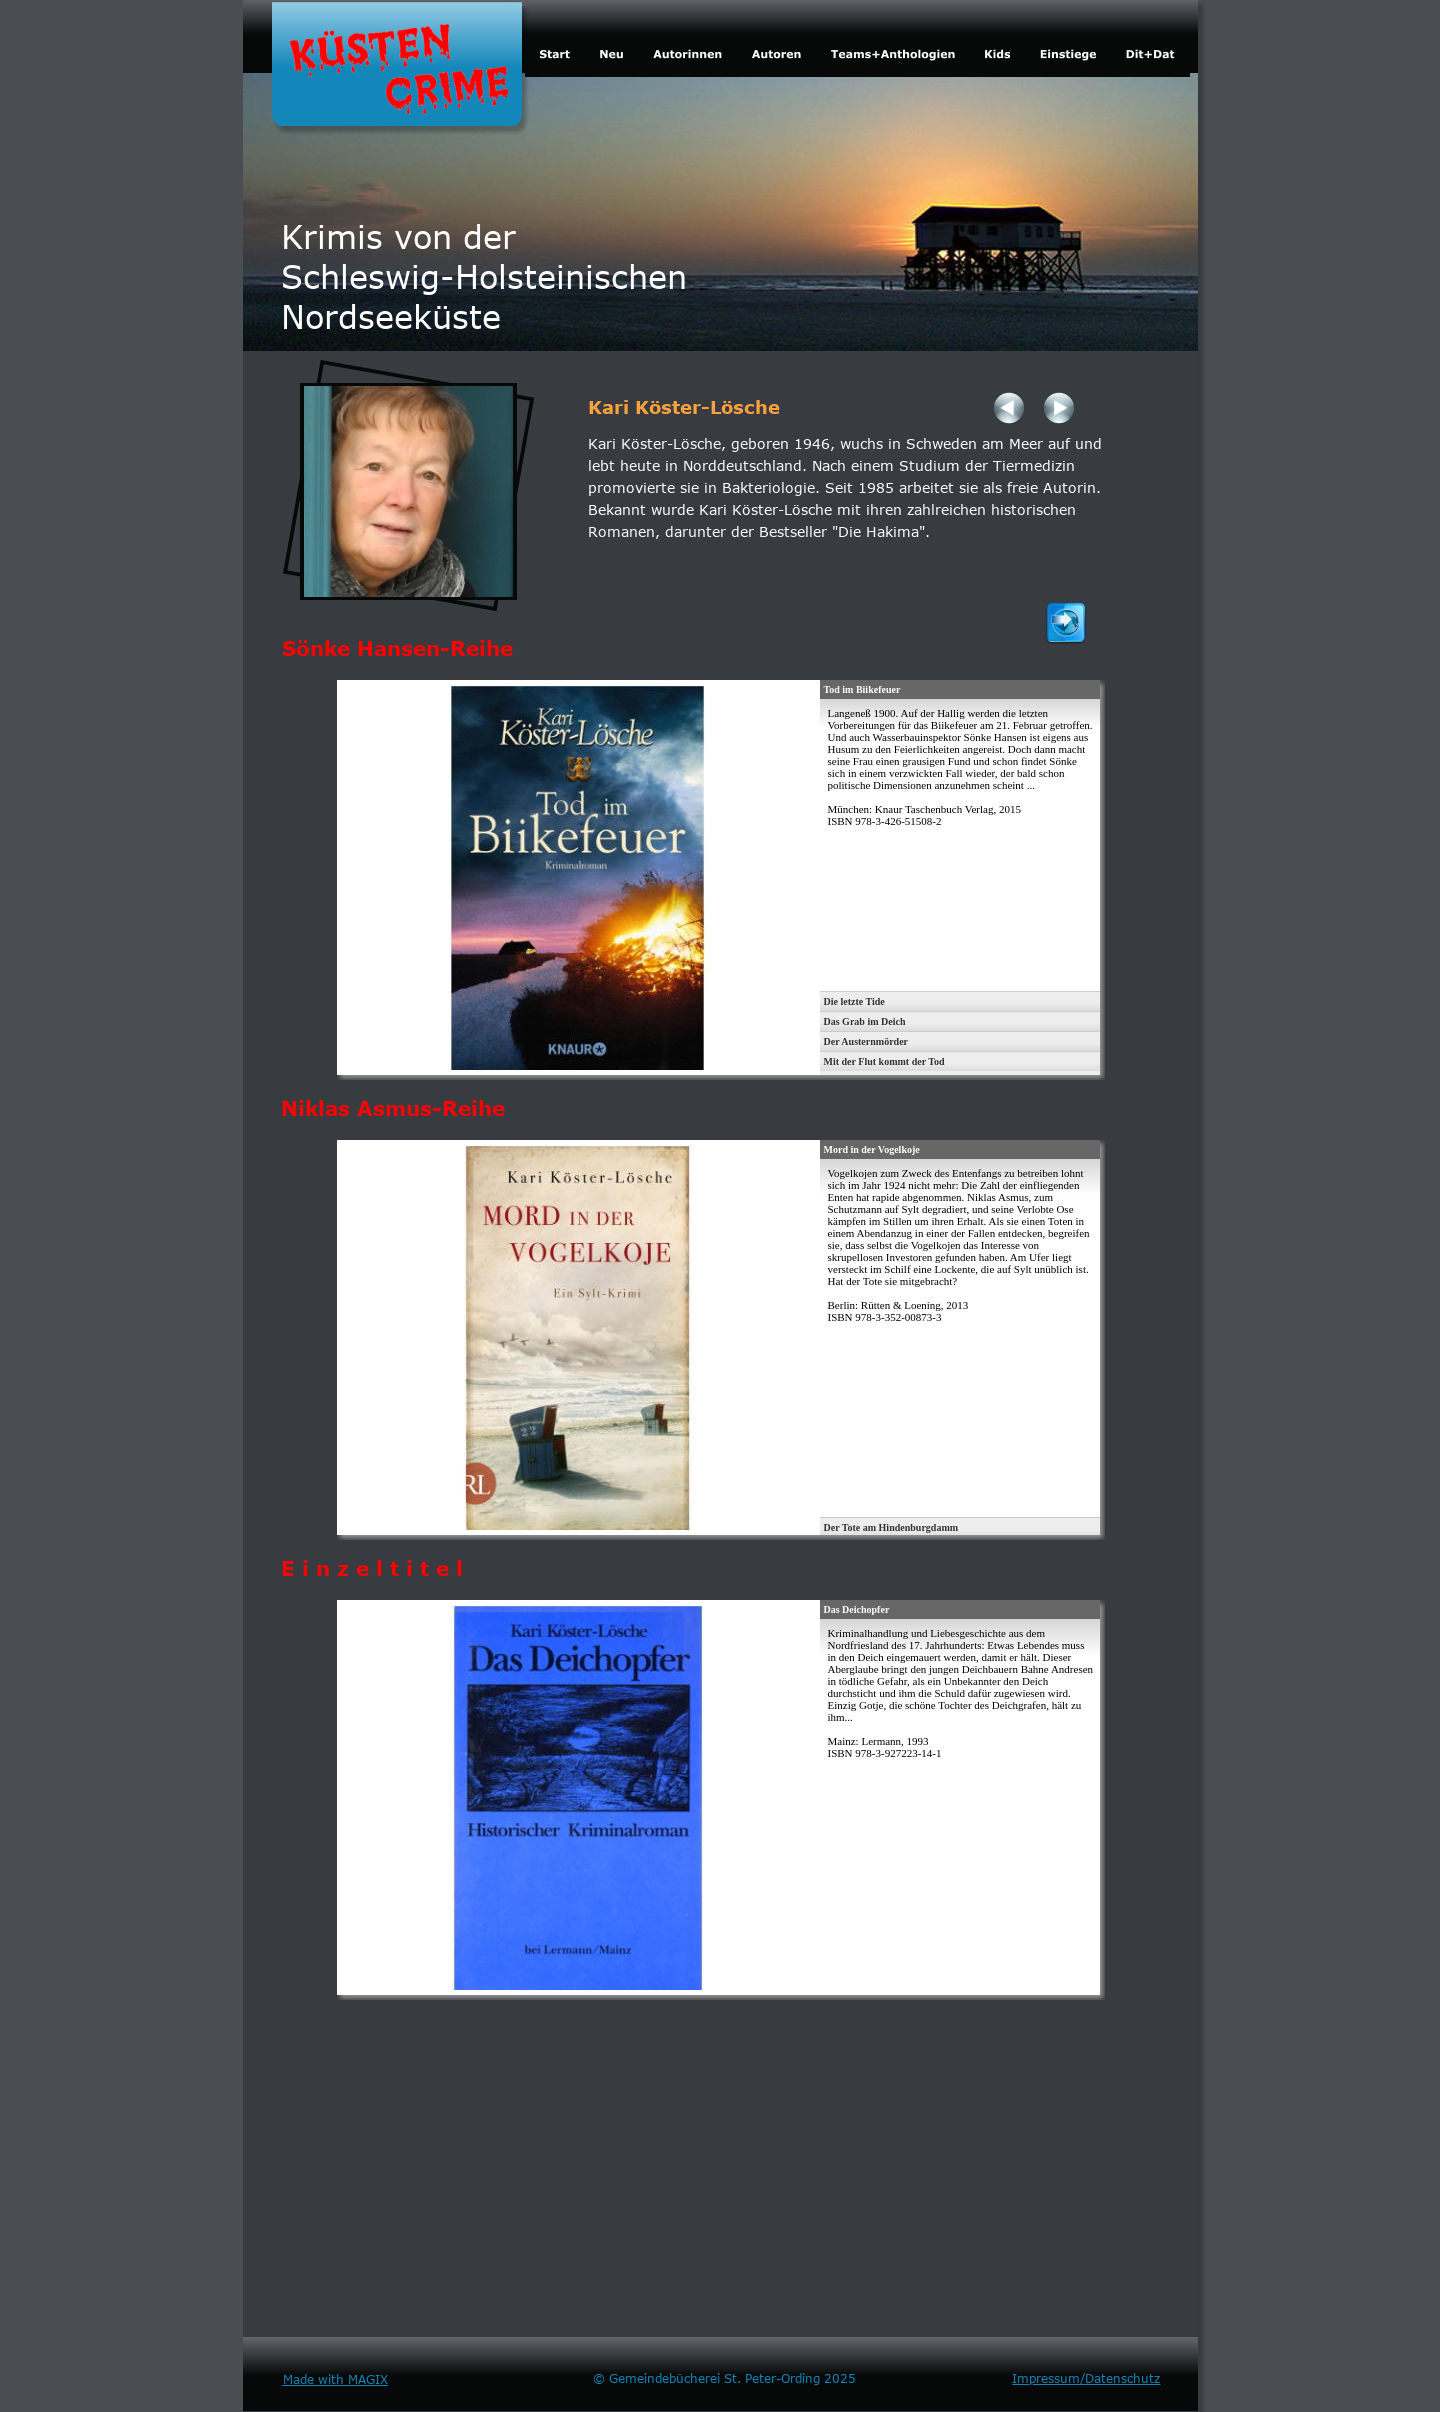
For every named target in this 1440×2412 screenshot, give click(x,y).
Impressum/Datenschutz (1086, 2378)
